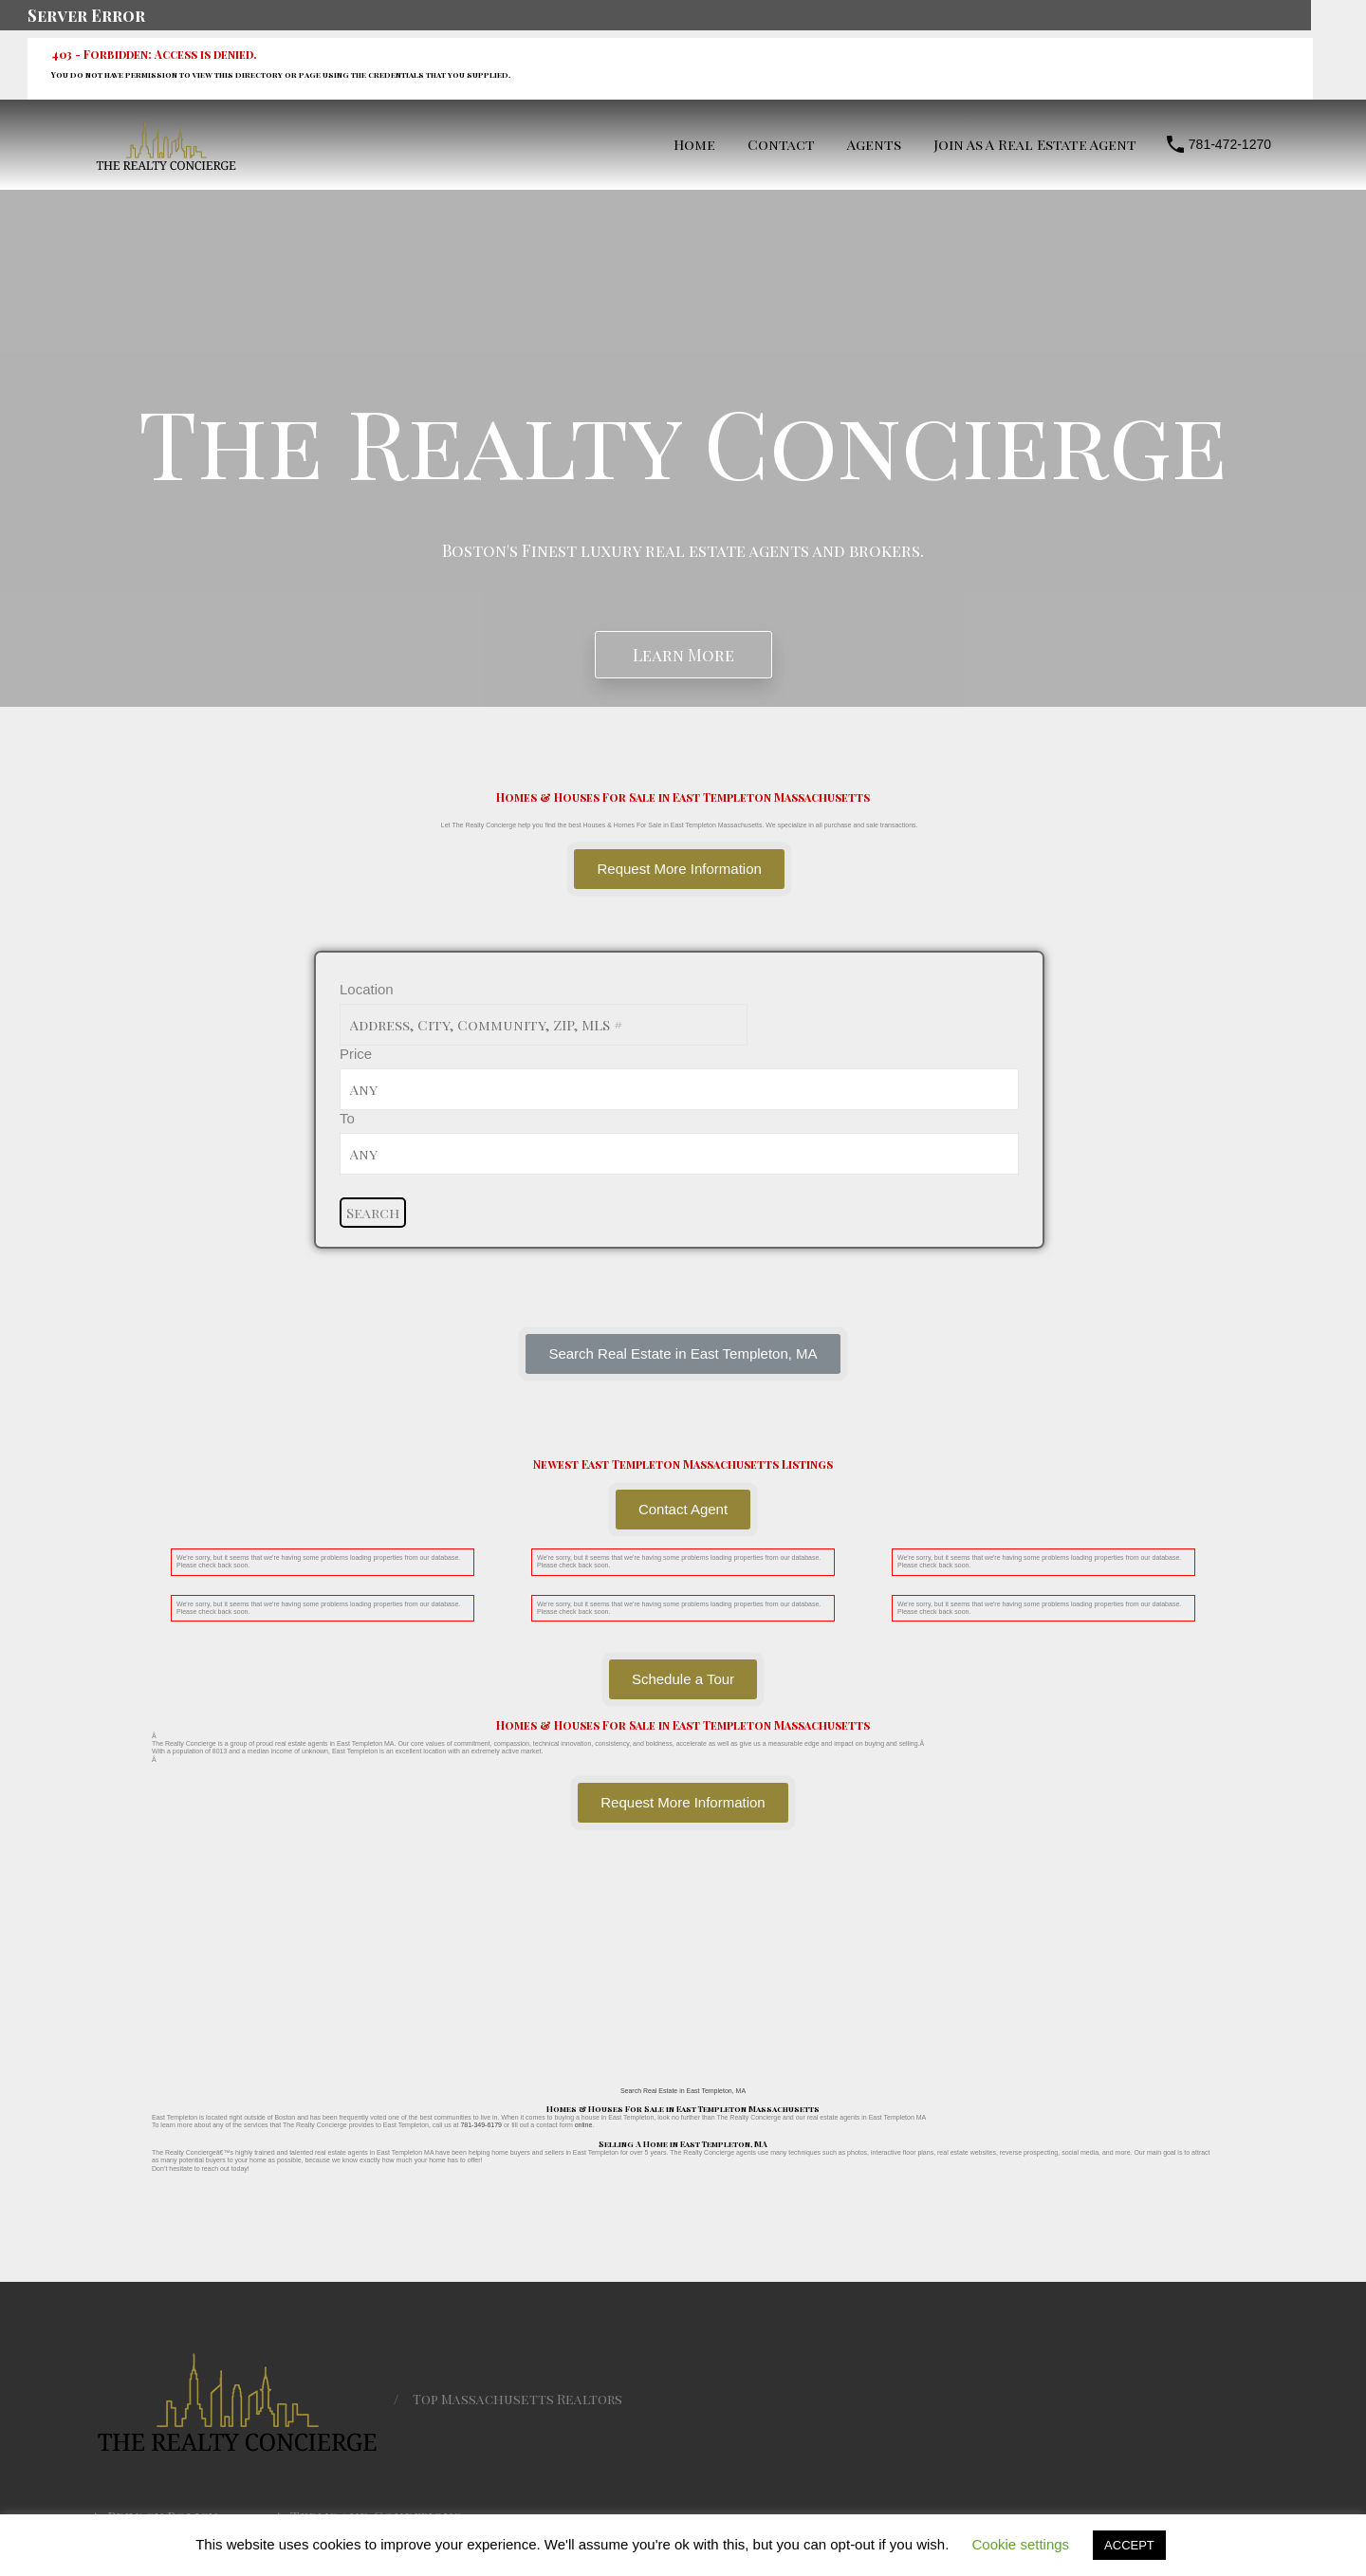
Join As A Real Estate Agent (1034, 144)
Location (367, 989)
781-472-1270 (1230, 144)
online (584, 2125)
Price (356, 1054)
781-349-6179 (481, 2125)
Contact (781, 144)
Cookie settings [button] (1021, 2544)
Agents (874, 144)
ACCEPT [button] (1129, 2545)
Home (694, 144)
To (347, 1118)
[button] (683, 1354)
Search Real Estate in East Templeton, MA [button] (683, 2090)
